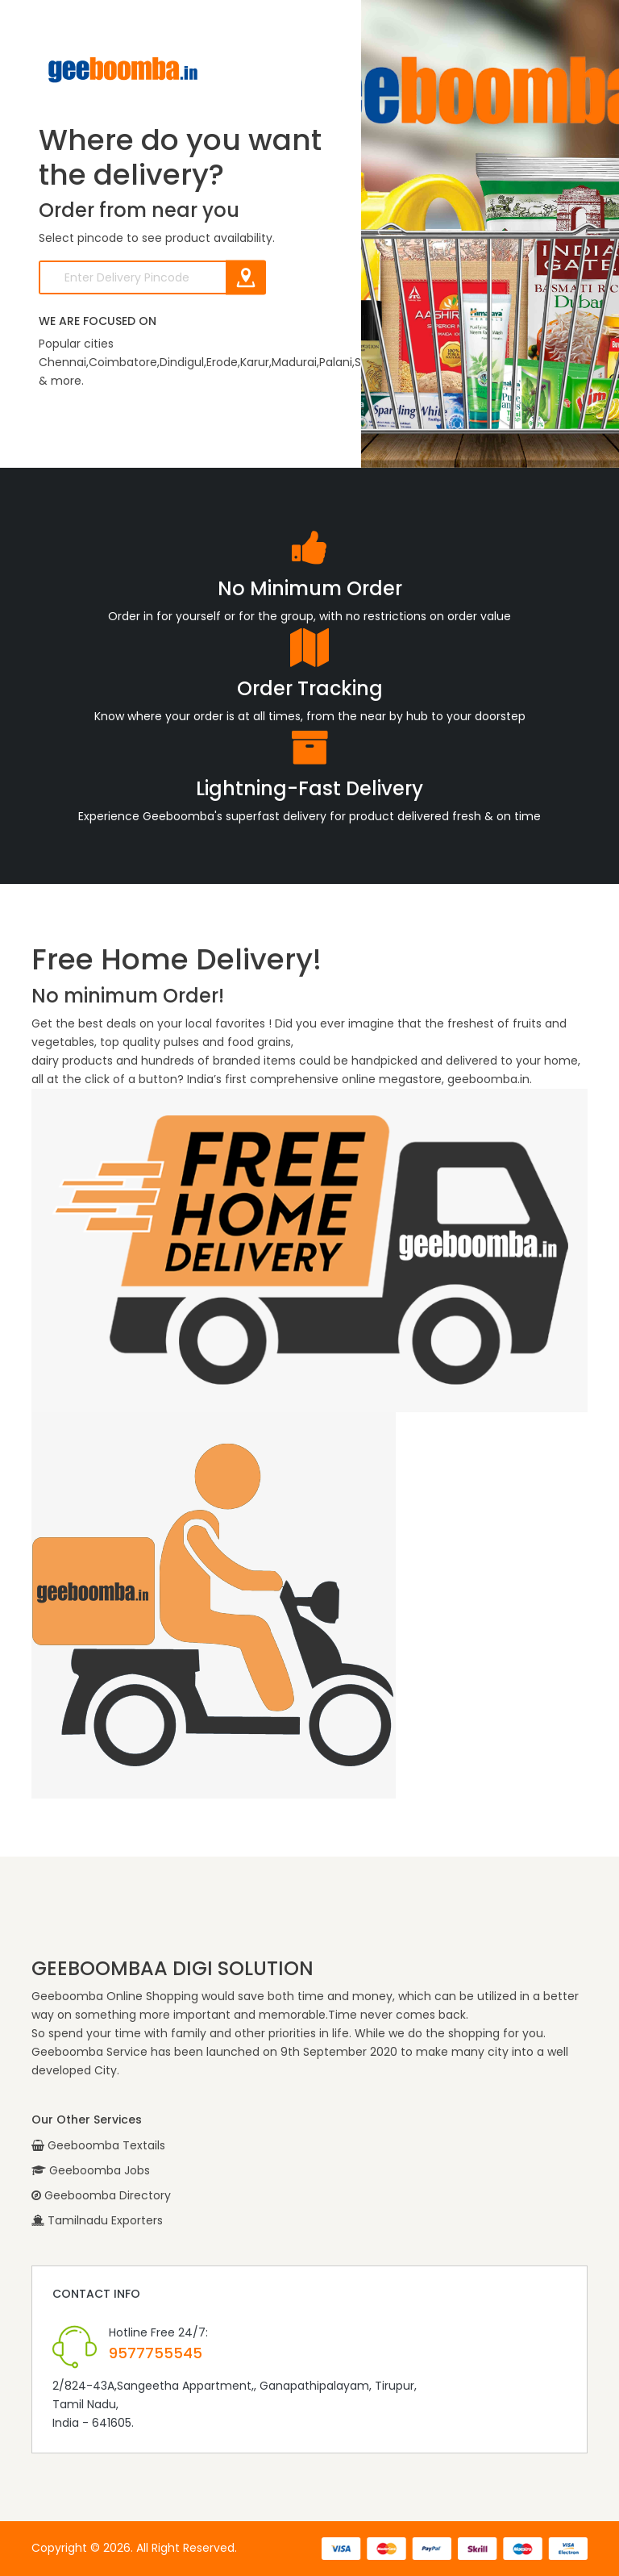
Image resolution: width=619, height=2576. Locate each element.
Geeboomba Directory (101, 2195)
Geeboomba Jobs (90, 2170)
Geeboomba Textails (98, 2145)
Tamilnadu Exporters (97, 2220)
